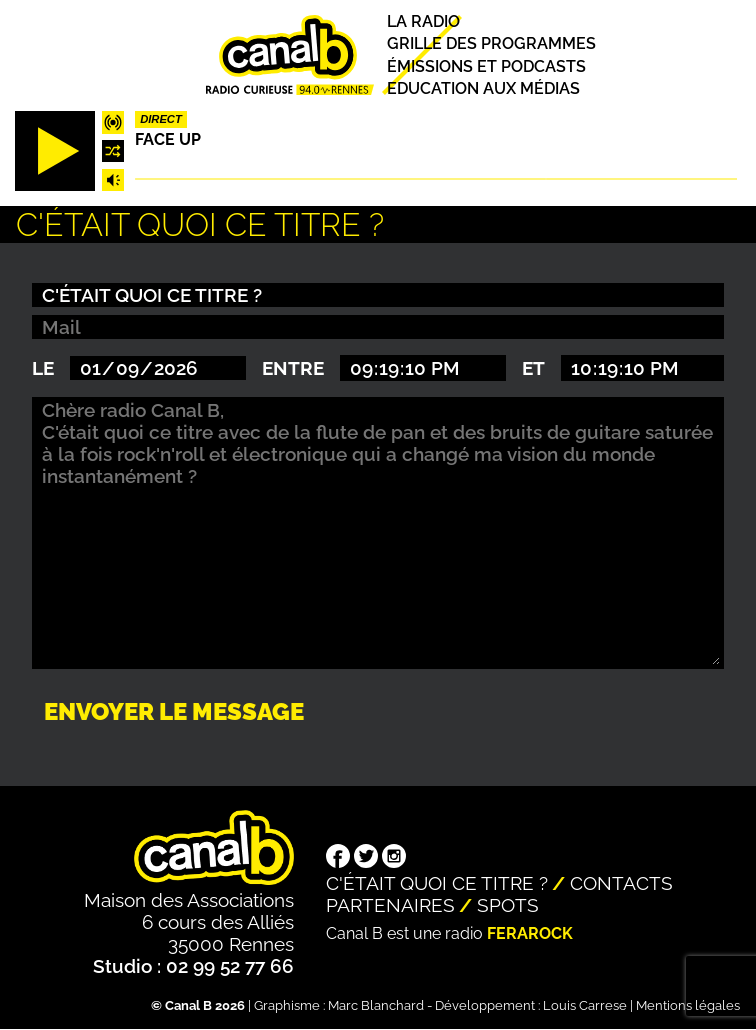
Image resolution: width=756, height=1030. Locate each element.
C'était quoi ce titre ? (437, 883)
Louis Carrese (585, 1005)
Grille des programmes (491, 44)
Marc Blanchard (376, 1005)
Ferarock (530, 933)
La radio (423, 21)
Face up (168, 139)
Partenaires (390, 905)
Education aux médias (483, 88)
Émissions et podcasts (486, 66)
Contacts (621, 883)
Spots (508, 905)
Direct (161, 119)
